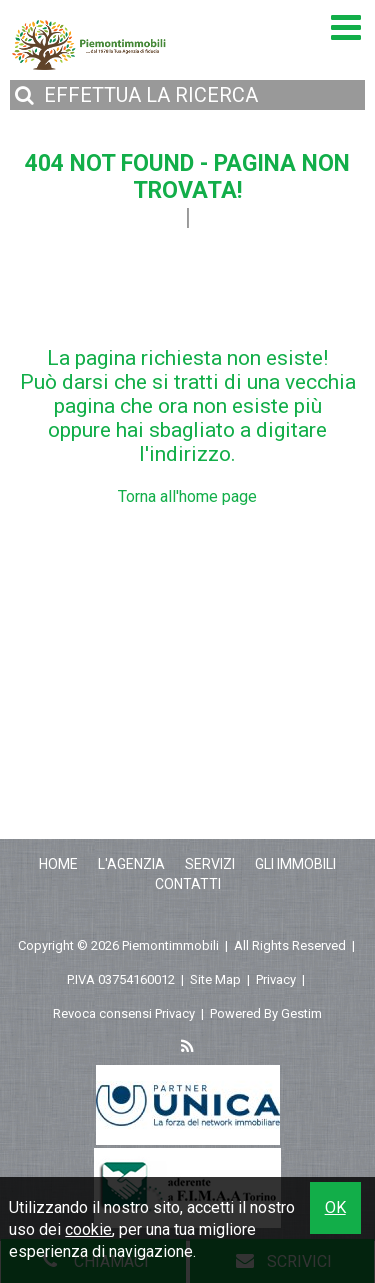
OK (335, 1207)
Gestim (301, 1013)
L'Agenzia (131, 864)
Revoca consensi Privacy (124, 1013)
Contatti (188, 884)
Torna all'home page (187, 496)
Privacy (276, 979)
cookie (88, 1229)
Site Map (215, 979)
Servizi (210, 864)
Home (58, 864)
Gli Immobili (295, 864)
